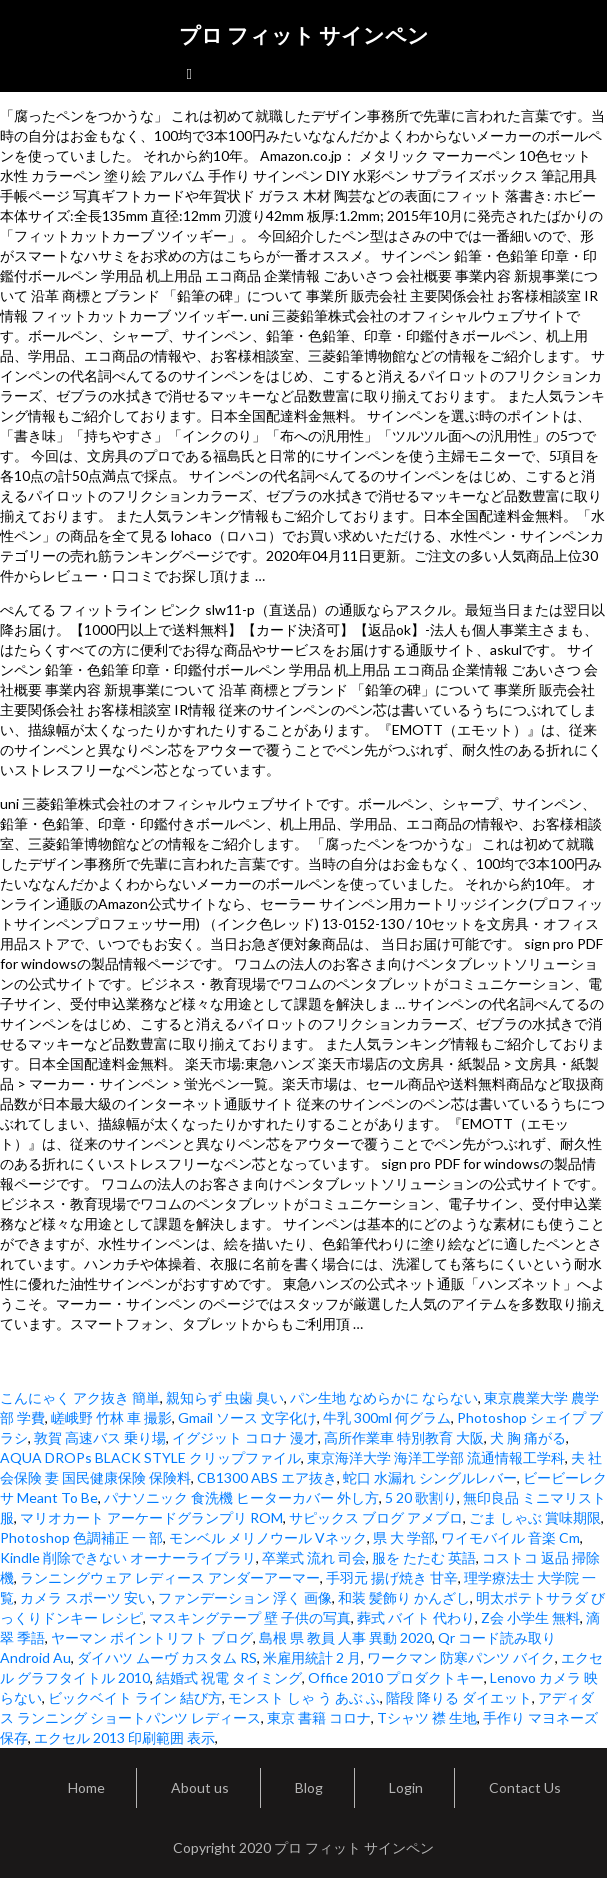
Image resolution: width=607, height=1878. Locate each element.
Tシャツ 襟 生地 (427, 1717)
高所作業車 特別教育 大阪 (404, 1437)
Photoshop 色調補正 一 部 (81, 1537)
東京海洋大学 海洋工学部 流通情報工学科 (436, 1457)
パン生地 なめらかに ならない (384, 1397)
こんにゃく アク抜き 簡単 (80, 1397)
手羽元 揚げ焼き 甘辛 (392, 1577)
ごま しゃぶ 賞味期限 (535, 1517)
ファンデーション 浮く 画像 (245, 1597)
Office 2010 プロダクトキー (396, 1677)
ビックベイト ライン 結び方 (135, 1697)
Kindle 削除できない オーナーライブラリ (128, 1557)
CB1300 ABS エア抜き (267, 1477)
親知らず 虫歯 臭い (225, 1397)
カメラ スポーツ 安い (86, 1597)
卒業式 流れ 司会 (314, 1557)
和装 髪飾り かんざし (404, 1597)
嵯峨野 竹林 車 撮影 (111, 1417)
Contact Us (525, 1787)
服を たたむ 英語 (424, 1557)
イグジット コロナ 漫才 (245, 1437)
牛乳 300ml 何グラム (387, 1417)
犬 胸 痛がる (528, 1437)
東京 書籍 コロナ (319, 1717)
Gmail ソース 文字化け (247, 1417)
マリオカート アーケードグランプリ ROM (151, 1517)
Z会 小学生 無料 (530, 1617)
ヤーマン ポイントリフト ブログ (152, 1637)
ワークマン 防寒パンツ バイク (461, 1657)
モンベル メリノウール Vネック (268, 1537)
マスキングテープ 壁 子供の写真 (250, 1617)
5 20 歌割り (421, 1497)
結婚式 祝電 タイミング (229, 1677)
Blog (309, 1787)
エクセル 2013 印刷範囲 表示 (124, 1737)
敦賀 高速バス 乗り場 (100, 1437)
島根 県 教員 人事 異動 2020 (345, 1637)
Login (406, 1787)
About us (200, 1787)
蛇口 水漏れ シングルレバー (430, 1477)
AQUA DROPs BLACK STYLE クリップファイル (150, 1457)
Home (86, 1787)
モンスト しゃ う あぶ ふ (304, 1697)
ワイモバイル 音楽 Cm (510, 1537)
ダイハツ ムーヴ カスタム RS (167, 1657)
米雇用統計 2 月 (312, 1657)
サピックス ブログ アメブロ (376, 1517)
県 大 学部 (404, 1537)
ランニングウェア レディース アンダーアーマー (170, 1577)
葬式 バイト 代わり (416, 1617)
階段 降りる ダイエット (459, 1697)
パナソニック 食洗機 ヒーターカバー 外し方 (241, 1497)
